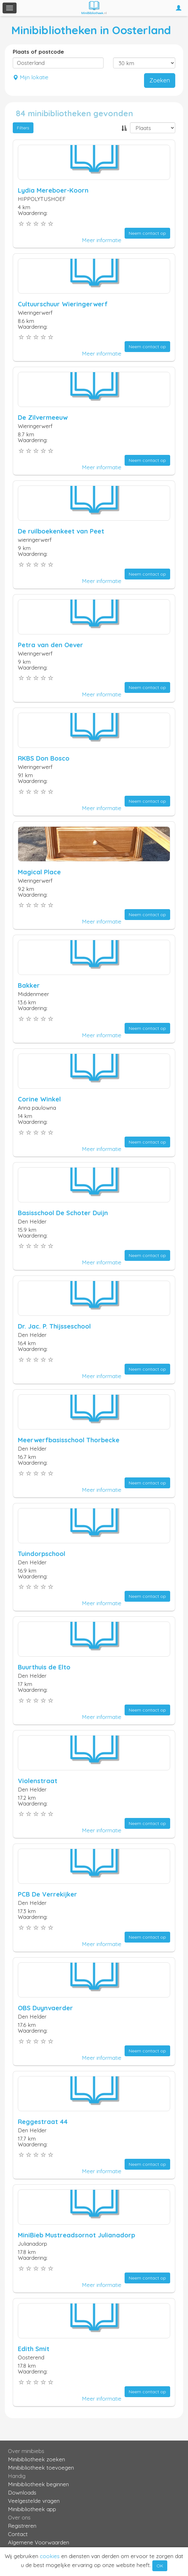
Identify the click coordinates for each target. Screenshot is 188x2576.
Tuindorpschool (41, 1554)
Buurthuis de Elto (44, 1667)
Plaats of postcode (38, 51)
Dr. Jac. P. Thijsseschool (54, 1326)
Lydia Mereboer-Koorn (53, 190)
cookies (50, 2556)
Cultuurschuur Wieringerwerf (63, 304)
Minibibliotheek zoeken (36, 2459)
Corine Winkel (39, 1099)
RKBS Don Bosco (43, 758)
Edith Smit (33, 2349)
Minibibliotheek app (32, 2509)
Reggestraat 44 (43, 2122)
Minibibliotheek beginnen (38, 2484)
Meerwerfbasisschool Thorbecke (68, 1440)
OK (159, 2566)
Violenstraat (37, 1781)
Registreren (22, 2525)
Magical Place (39, 872)
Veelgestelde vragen (34, 2500)
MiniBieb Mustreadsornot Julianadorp (76, 2235)
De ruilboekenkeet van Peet (61, 531)
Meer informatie (101, 240)
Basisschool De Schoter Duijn (63, 1213)
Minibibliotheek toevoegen (41, 2467)
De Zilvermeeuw (43, 417)
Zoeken (159, 80)
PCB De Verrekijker (47, 1894)
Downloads (22, 2492)
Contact (18, 2534)
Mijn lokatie (30, 77)
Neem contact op (147, 233)
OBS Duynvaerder (45, 2008)
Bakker (29, 985)
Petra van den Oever (50, 645)
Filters (23, 128)
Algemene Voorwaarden (38, 2542)
